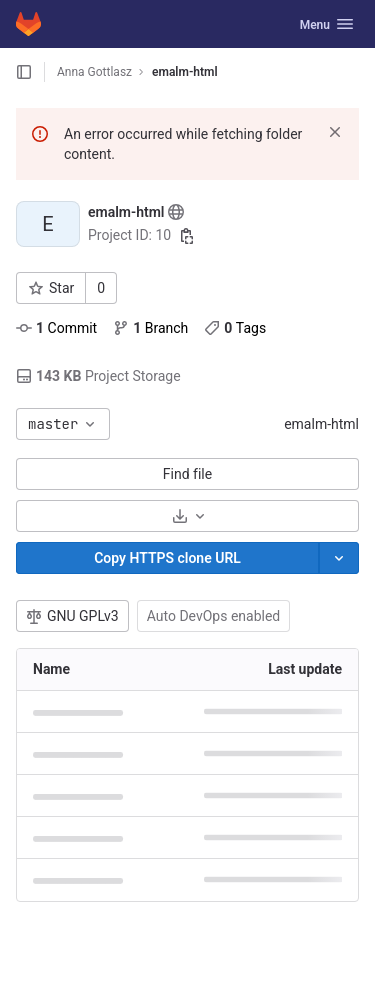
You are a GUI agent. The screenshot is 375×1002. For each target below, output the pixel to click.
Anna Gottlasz (94, 72)
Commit (56, 328)
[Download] (187, 516)
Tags (235, 328)
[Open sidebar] (24, 72)
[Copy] (167, 558)
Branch (150, 328)
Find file (187, 474)
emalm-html (321, 424)
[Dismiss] (335, 132)
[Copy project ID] (187, 236)
